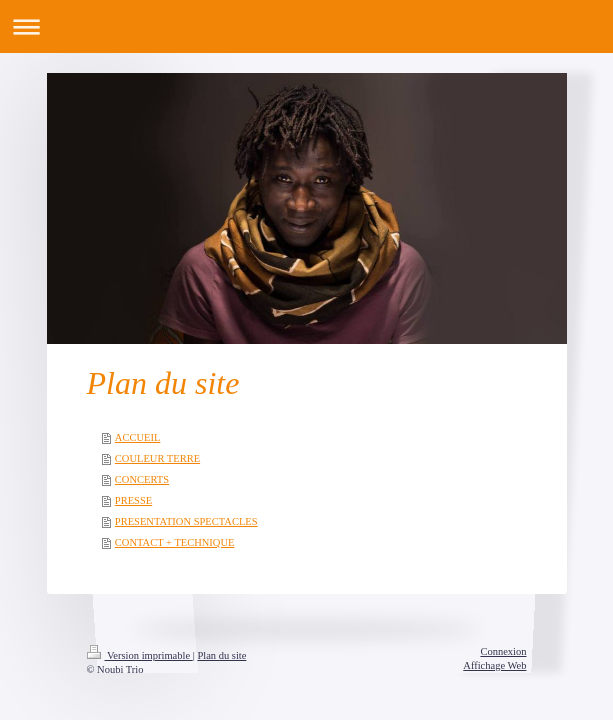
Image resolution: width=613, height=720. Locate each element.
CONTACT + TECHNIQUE (175, 542)
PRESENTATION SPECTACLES (186, 521)
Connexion (503, 651)
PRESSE (133, 500)
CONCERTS (142, 479)
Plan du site (221, 655)
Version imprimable (140, 655)
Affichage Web (494, 665)
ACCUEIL (138, 437)
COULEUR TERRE (157, 458)
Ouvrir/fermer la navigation (306, 26)
